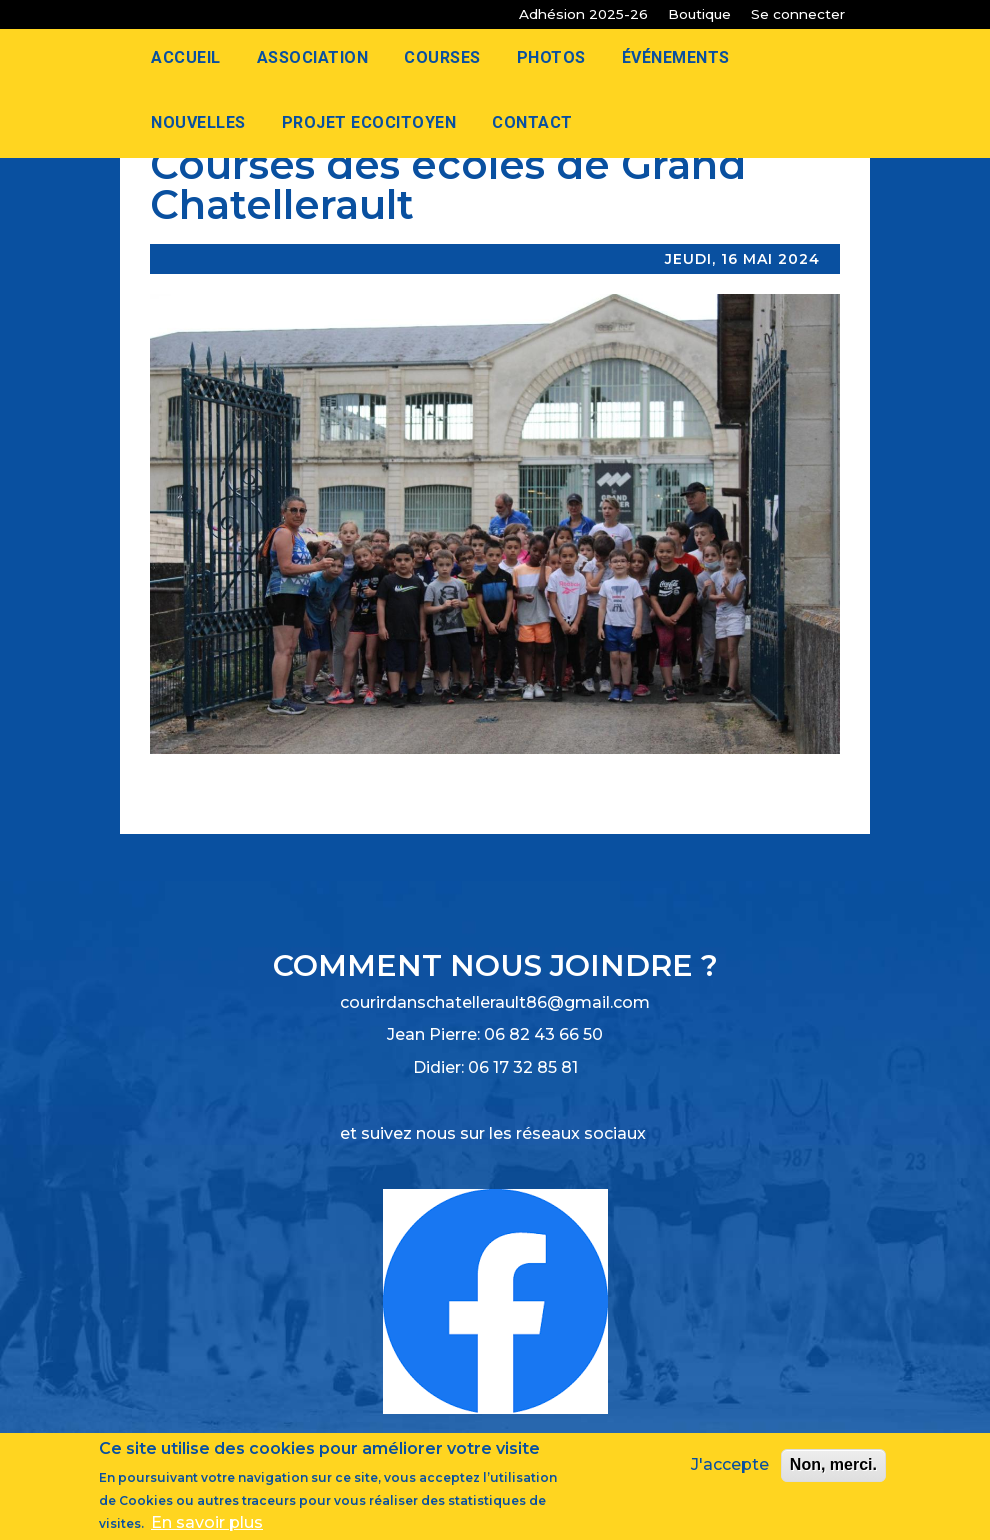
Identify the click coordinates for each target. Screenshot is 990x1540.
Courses (442, 57)
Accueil (186, 57)
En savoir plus (207, 1526)
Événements (676, 57)
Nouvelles (198, 122)
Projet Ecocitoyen (369, 122)
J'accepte (730, 1469)
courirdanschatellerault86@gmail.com (495, 1002)
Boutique (699, 14)
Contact (532, 122)
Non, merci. (833, 1469)
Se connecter (798, 14)
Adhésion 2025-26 (583, 14)
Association (313, 57)
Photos (551, 57)
